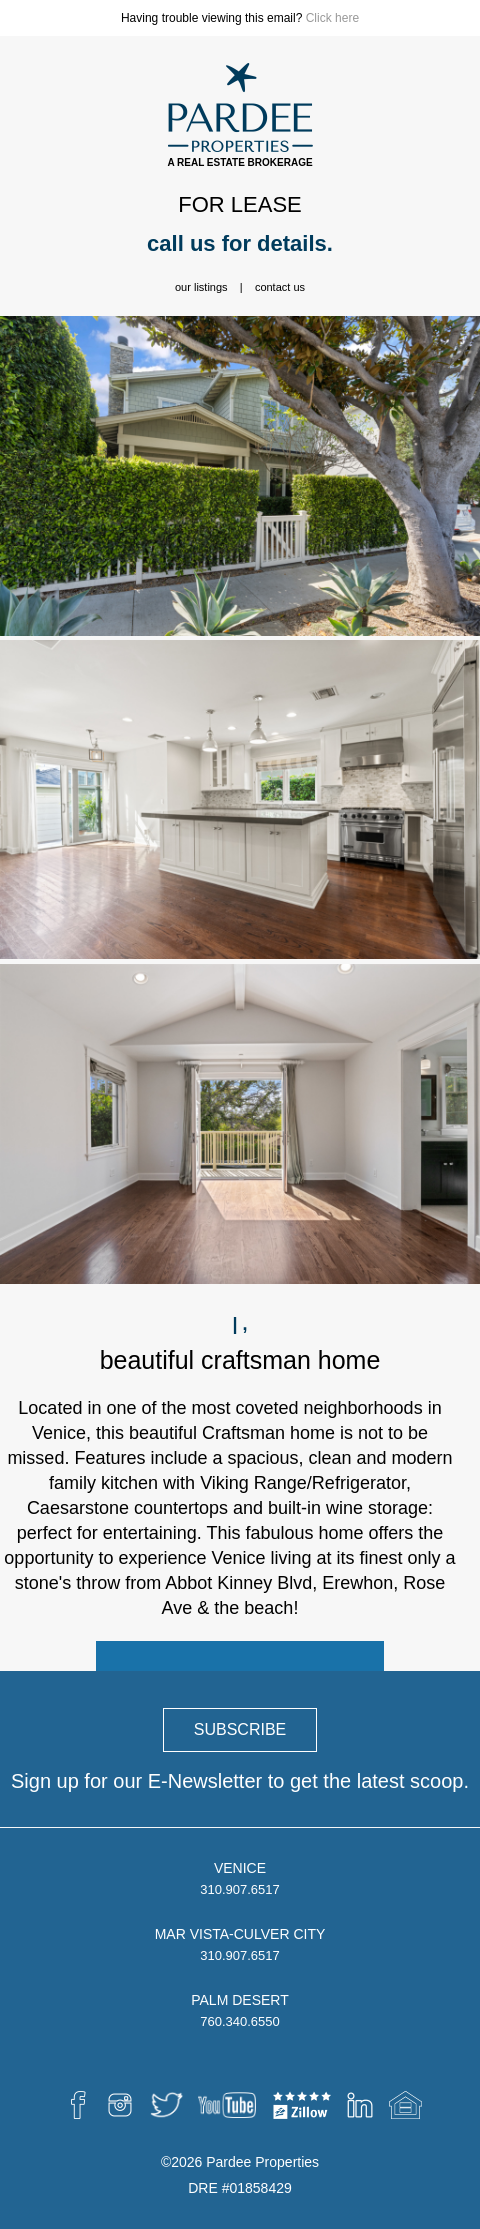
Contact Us (280, 287)
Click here (332, 18)
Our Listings (201, 287)
